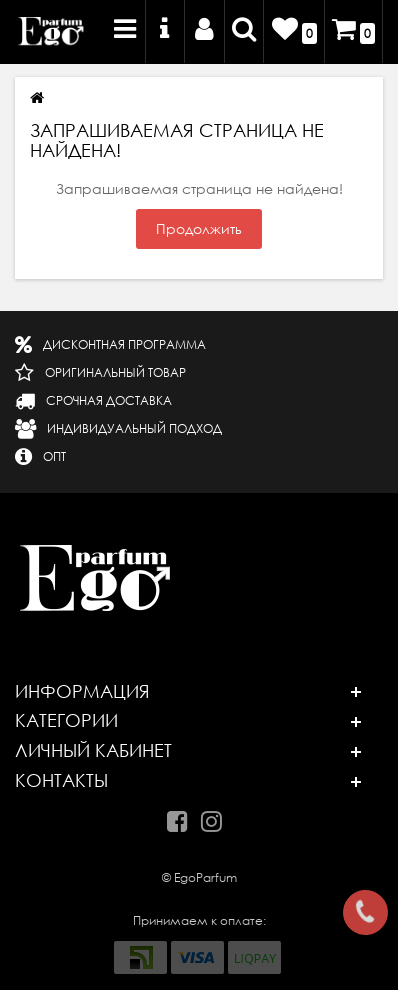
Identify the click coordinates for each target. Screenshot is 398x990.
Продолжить (199, 229)
